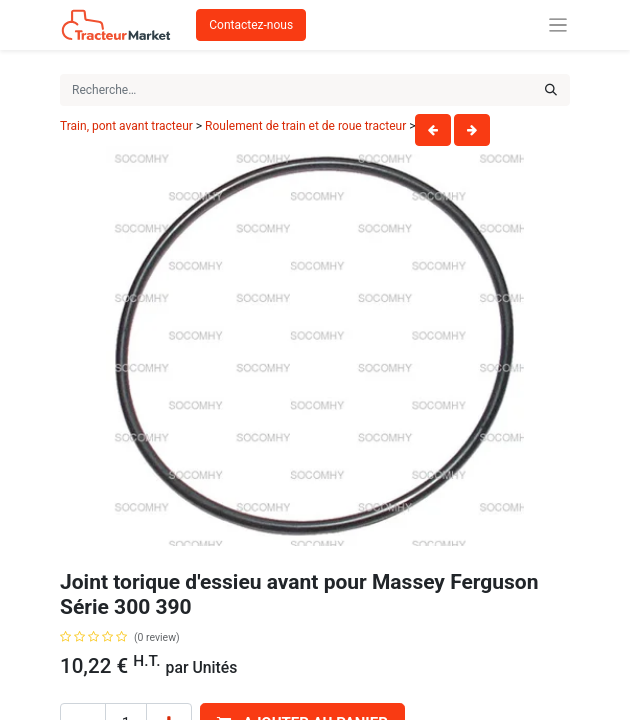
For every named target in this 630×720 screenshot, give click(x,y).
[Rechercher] (551, 90)
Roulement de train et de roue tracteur (305, 126)
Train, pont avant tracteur (126, 126)
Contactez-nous (251, 25)
